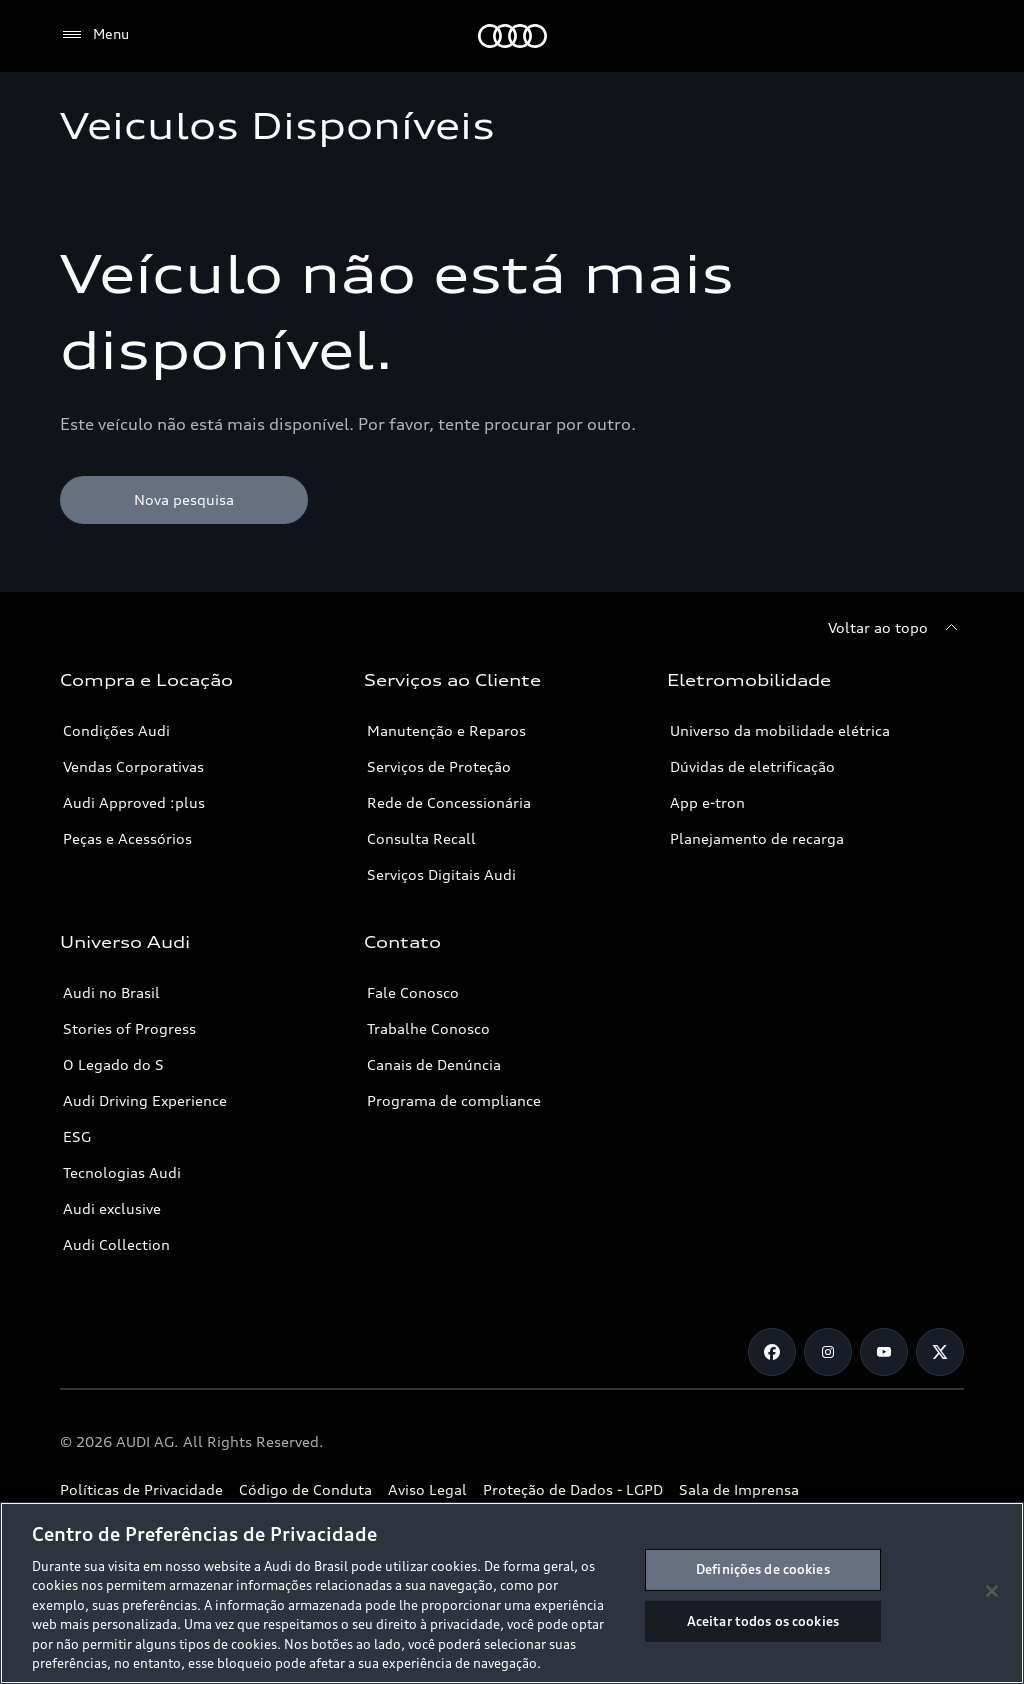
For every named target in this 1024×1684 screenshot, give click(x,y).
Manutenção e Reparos (446, 730)
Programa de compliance (454, 1100)
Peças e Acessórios (127, 838)
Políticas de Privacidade (141, 1489)
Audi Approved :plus (134, 802)
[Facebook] (772, 1352)
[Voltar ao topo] (896, 628)
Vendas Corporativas (133, 766)
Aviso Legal (427, 1489)
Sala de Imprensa (739, 1489)
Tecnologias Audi (122, 1172)
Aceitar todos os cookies (763, 1620)
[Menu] (94, 35)
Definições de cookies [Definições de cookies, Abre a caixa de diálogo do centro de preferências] (763, 1569)
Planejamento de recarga (757, 838)
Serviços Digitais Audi (441, 874)
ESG (77, 1136)
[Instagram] (828, 1352)
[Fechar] (992, 1591)
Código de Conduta (305, 1489)
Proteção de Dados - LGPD (573, 1489)
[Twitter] (940, 1352)
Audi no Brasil (111, 992)
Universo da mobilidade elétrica (780, 730)
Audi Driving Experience (145, 1100)
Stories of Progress (129, 1028)
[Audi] (512, 36)
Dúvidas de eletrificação (752, 766)
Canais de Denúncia (434, 1064)
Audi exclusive (112, 1208)
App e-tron (707, 802)
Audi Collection (116, 1244)
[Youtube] (884, 1352)
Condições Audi (116, 730)
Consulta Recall (421, 838)
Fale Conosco (413, 992)
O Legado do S (113, 1064)
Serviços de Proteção (439, 766)
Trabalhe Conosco (428, 1028)
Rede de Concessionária (449, 802)
